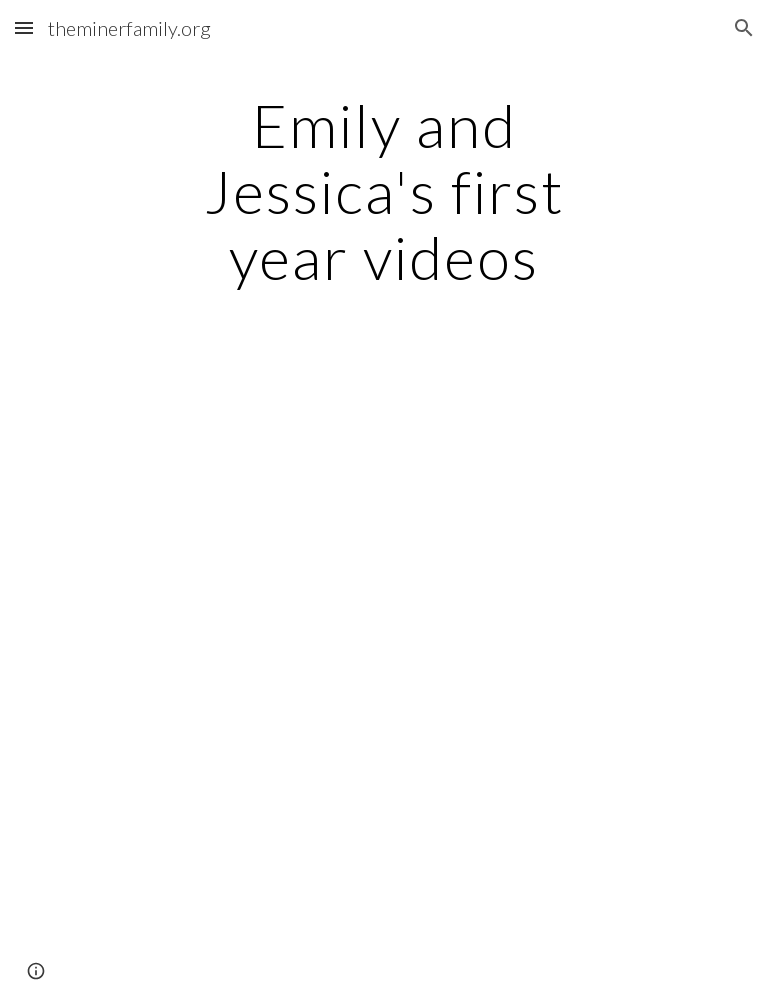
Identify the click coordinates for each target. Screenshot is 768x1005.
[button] (24, 27)
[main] (383, 191)
